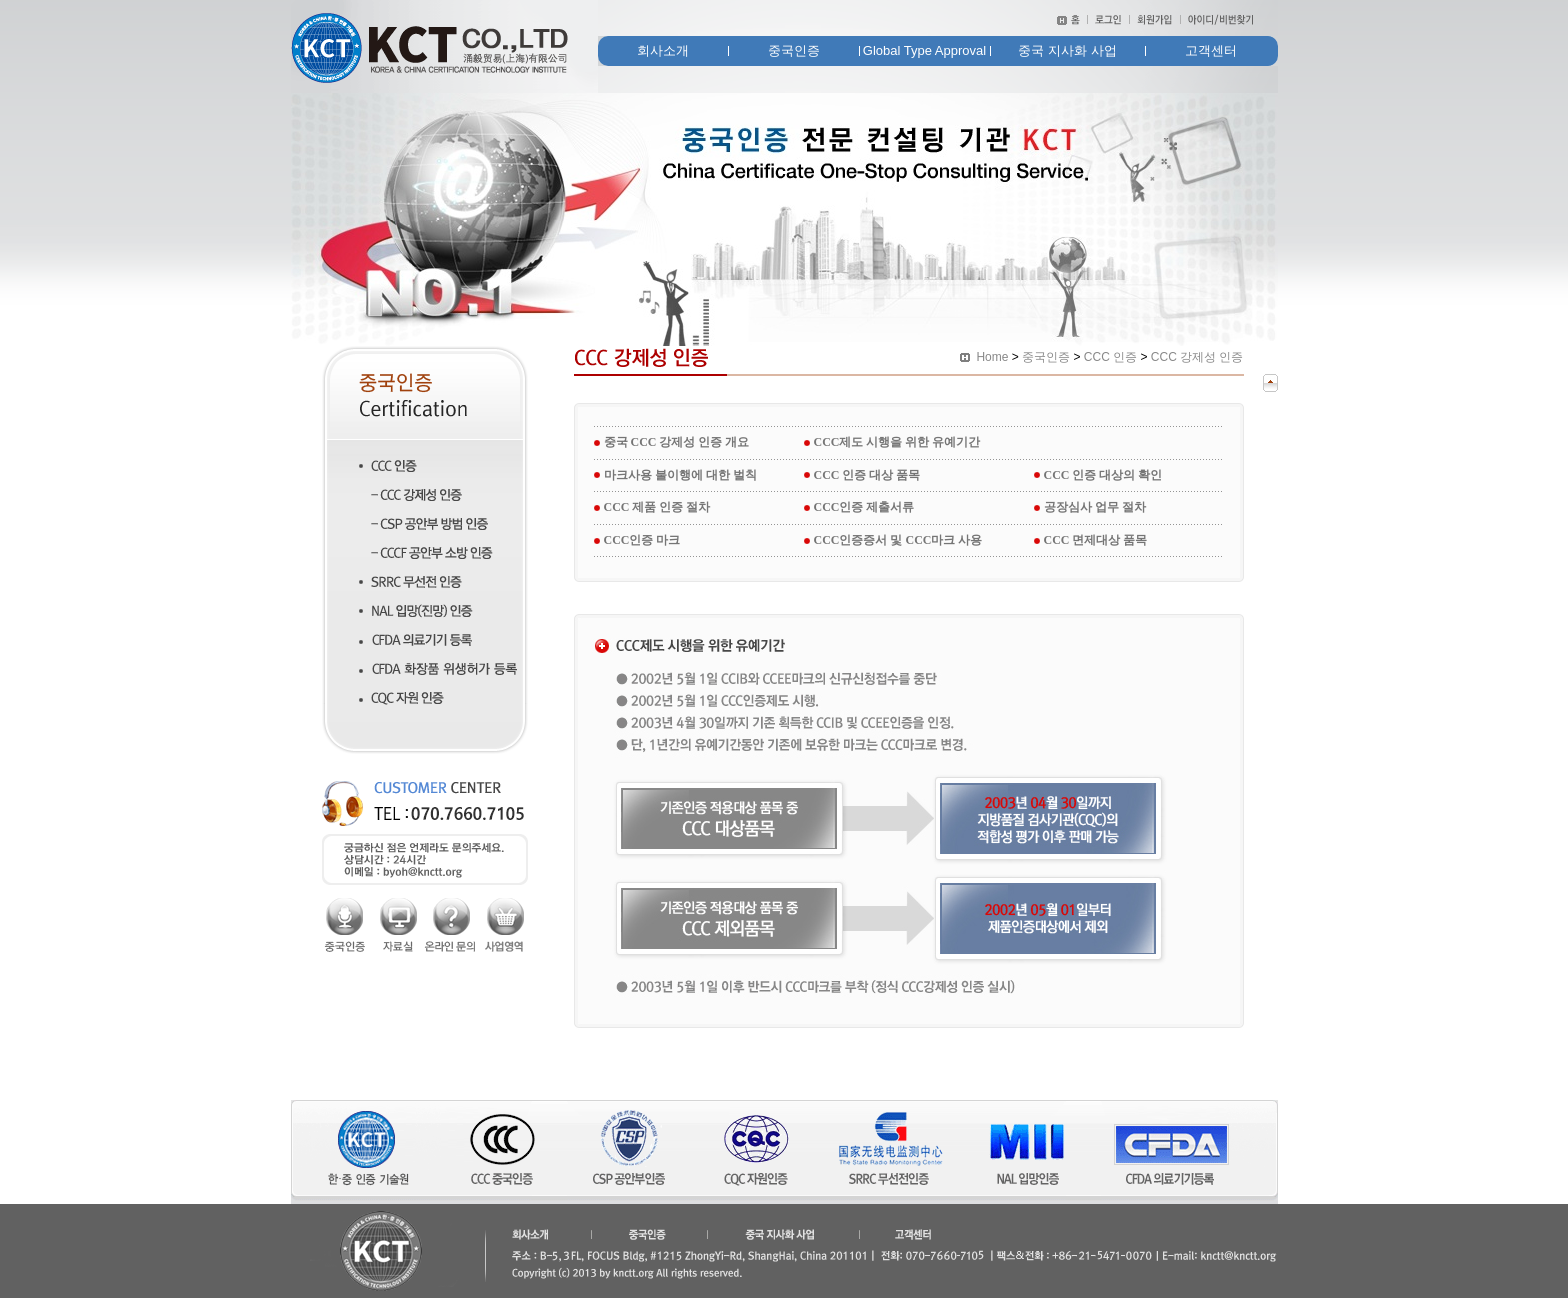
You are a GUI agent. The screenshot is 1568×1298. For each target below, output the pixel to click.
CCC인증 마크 (642, 540)
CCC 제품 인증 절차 (657, 507)
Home (992, 357)
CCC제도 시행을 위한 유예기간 (897, 442)
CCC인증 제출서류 (864, 507)
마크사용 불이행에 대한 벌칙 (680, 475)
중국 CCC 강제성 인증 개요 (677, 442)
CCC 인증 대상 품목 (867, 475)
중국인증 (1046, 357)
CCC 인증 (1110, 357)
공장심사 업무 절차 (1095, 507)
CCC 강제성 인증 (1197, 357)
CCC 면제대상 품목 (1096, 540)
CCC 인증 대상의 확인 (1103, 475)
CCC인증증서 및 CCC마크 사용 (898, 540)
